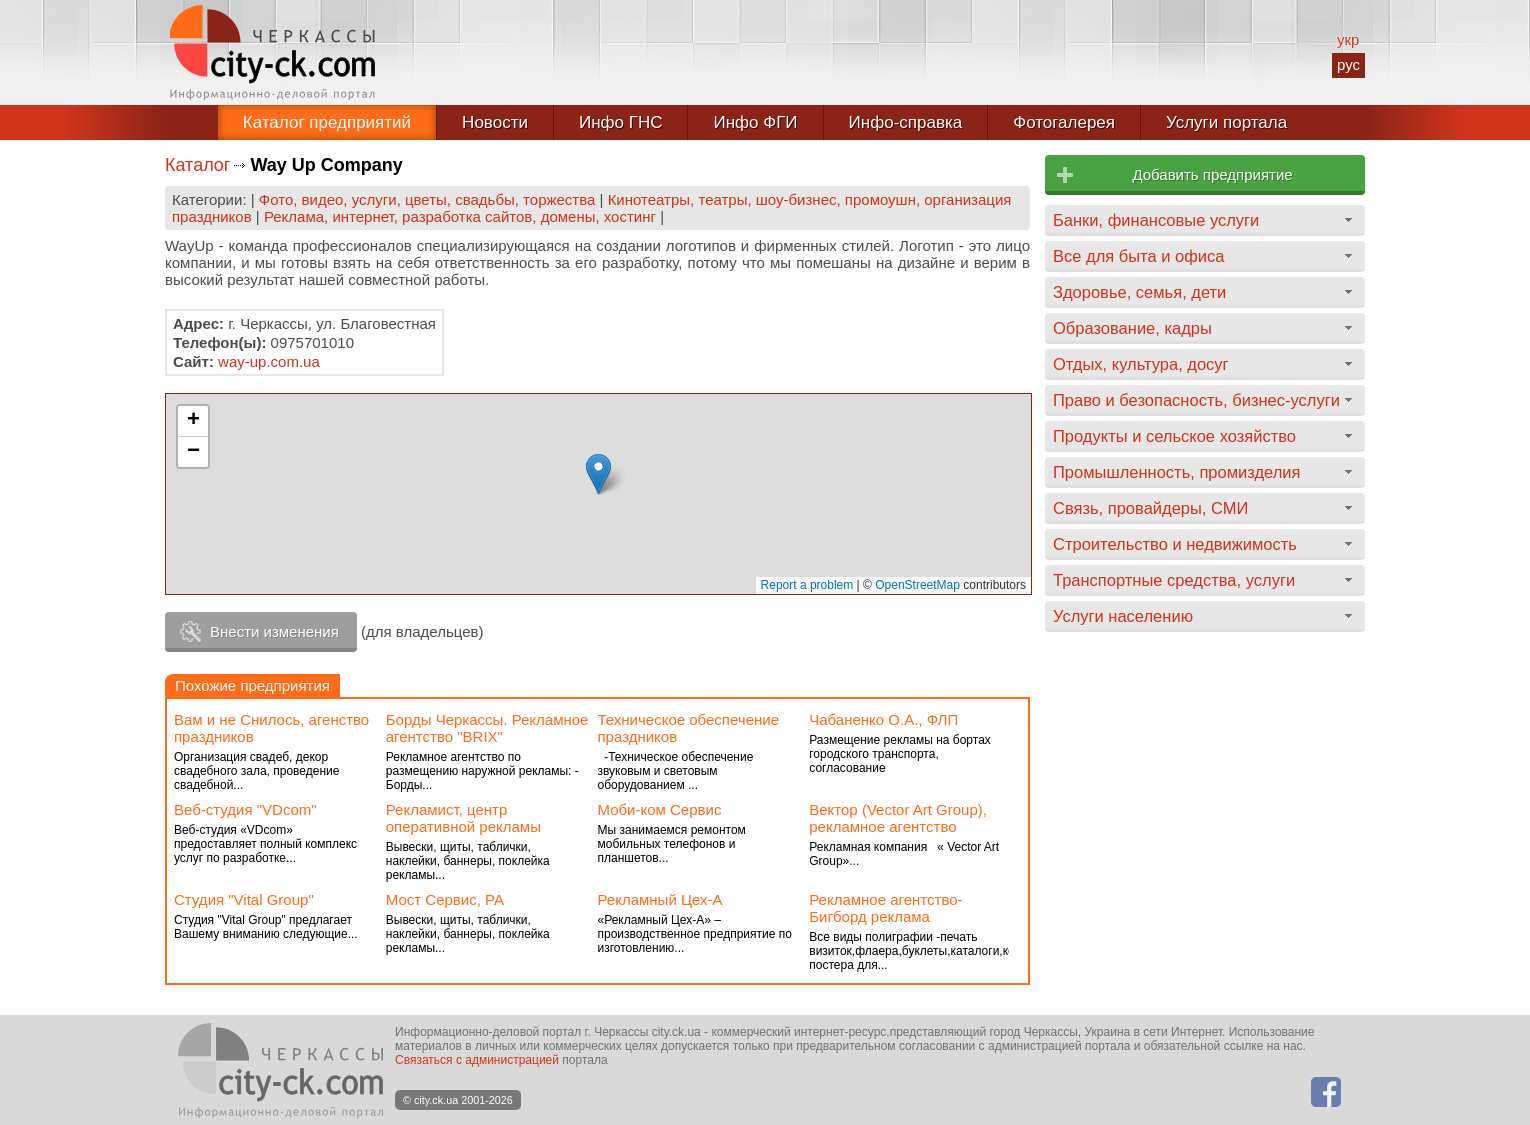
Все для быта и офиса (1138, 256)
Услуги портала (1226, 122)
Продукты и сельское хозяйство (1174, 436)
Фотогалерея (1064, 122)
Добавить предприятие (1212, 174)
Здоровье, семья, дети (1139, 292)
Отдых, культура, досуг (1141, 364)
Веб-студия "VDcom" (245, 809)
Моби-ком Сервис (660, 809)
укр (1348, 39)
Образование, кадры (1132, 328)
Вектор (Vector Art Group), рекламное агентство (898, 818)
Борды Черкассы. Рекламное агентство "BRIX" (487, 728)
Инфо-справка (906, 122)
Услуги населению (1123, 616)
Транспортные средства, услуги (1174, 580)
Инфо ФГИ (755, 122)
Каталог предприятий (327, 122)
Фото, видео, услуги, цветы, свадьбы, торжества (427, 199)
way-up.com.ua (269, 361)
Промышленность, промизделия (1177, 472)
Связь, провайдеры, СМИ (1150, 508)
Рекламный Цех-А (660, 899)
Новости (495, 122)
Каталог (197, 165)
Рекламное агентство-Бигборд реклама (885, 908)
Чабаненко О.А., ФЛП (883, 719)
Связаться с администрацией (477, 1060)
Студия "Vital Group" (244, 899)
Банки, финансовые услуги (1156, 220)
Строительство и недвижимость (1175, 544)
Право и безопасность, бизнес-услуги (1196, 400)
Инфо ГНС (621, 122)
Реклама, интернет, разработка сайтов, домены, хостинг (460, 216)
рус (1348, 64)
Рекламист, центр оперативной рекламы (463, 818)
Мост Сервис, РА (445, 899)
